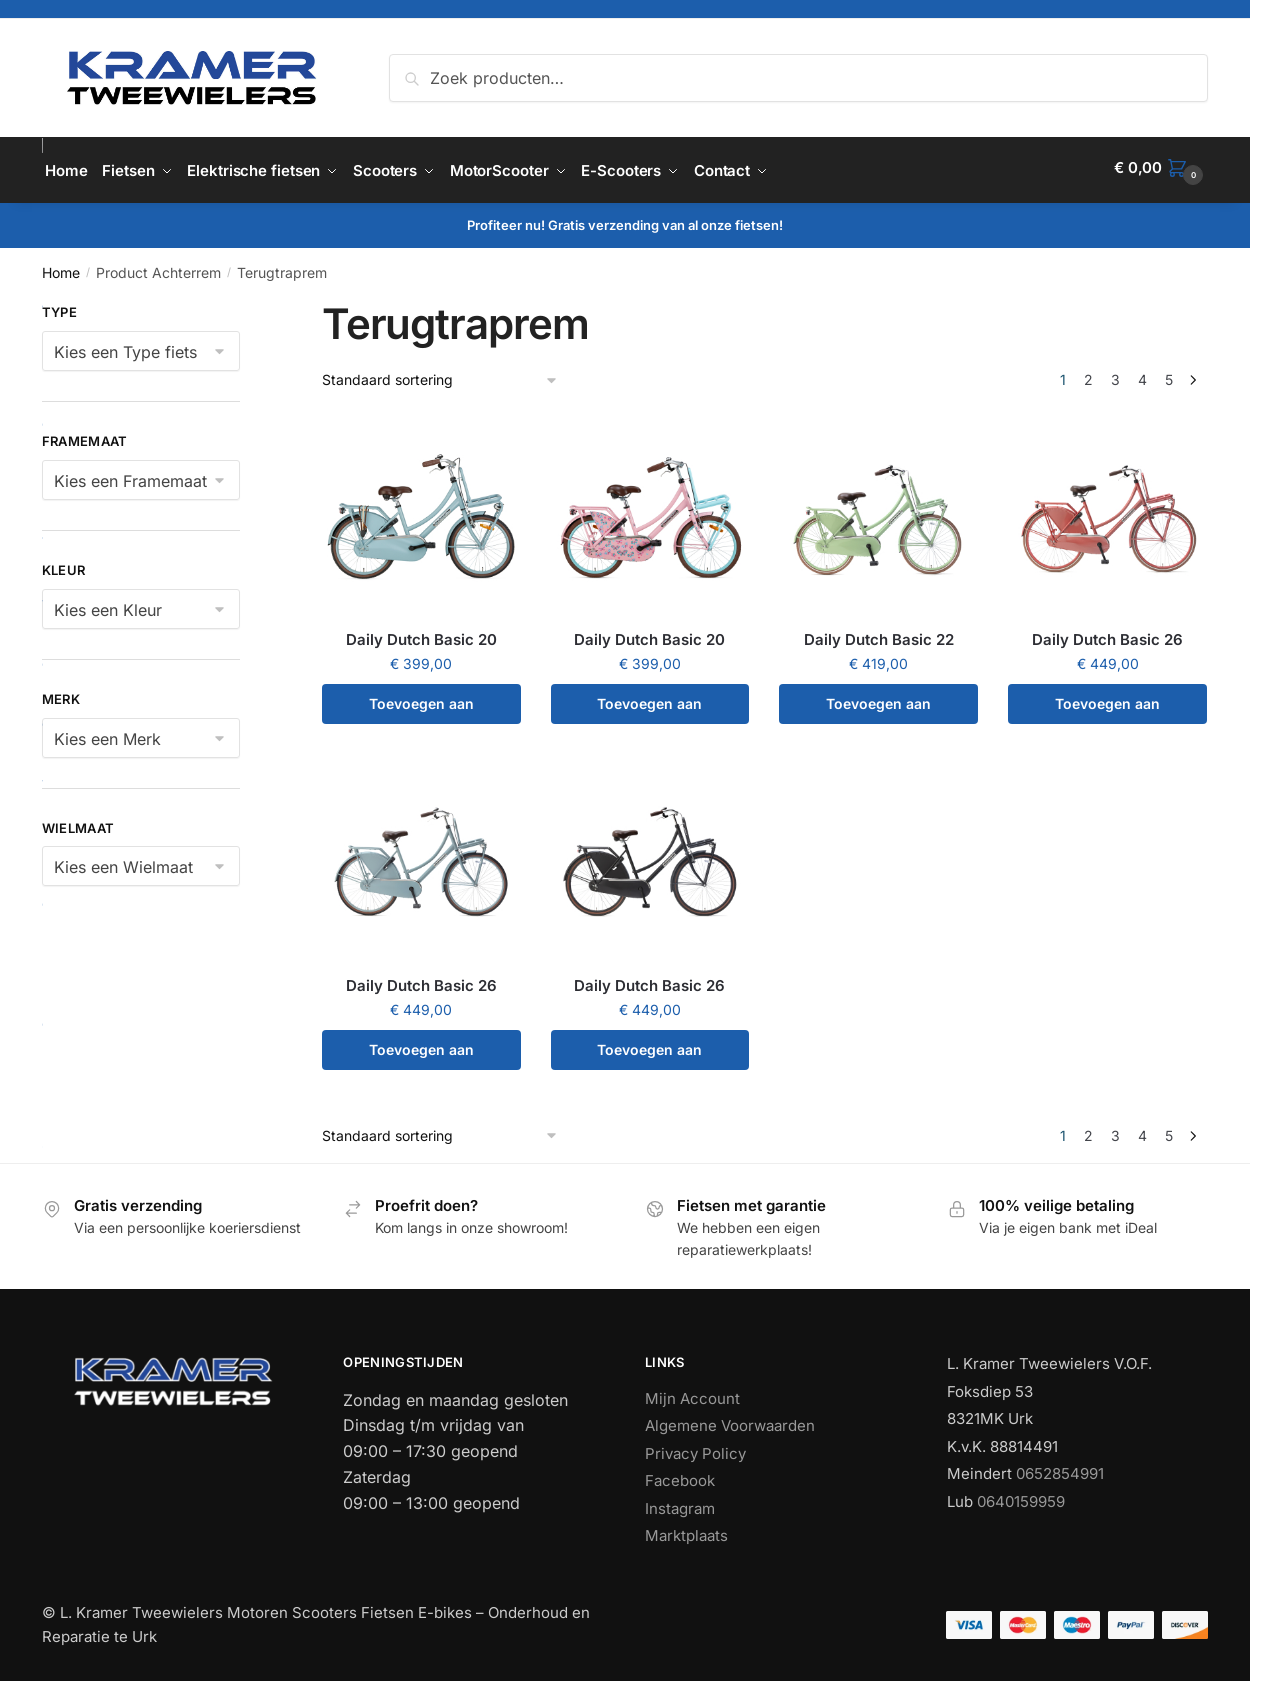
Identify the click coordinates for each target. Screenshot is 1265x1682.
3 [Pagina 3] (1115, 374)
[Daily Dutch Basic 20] (421, 511)
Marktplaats (686, 1530)
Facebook (680, 1475)
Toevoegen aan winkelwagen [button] (421, 704)
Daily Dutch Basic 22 (879, 634)
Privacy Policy (695, 1447)
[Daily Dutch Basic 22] (878, 511)
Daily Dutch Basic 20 (421, 634)
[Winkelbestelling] (440, 375)
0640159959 (1021, 1495)
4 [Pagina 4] (1142, 374)
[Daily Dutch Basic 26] (1107, 511)
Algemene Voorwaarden (730, 1420)
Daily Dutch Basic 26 (1107, 634)
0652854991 (1060, 1468)
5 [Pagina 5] (1169, 374)
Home (61, 267)
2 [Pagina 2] (1088, 374)
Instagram (680, 1502)
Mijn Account (692, 1392)
